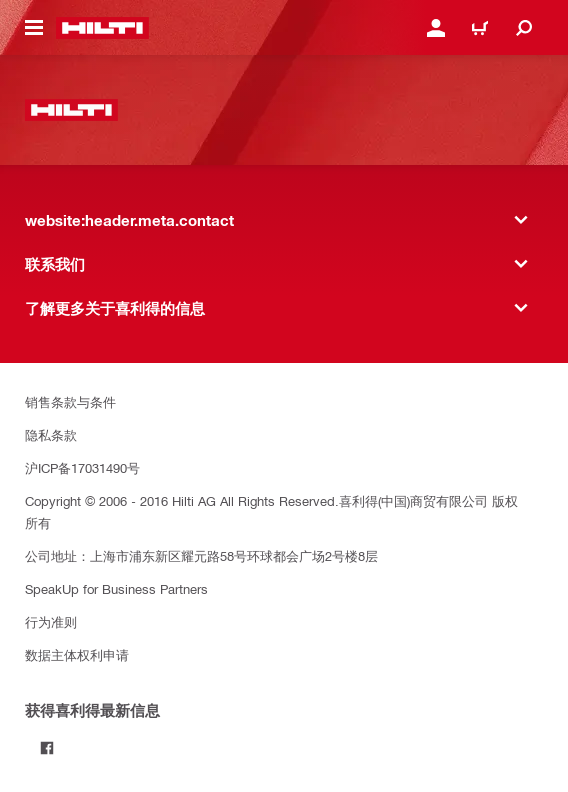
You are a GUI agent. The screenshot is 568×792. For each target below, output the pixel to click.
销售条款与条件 (70, 401)
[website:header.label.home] (102, 28)
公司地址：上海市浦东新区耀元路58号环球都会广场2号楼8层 (201, 555)
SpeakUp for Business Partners (116, 588)
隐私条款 (51, 434)
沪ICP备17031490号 (82, 467)
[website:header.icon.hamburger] (34, 28)
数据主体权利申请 (77, 654)
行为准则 (51, 621)
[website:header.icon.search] (524, 28)
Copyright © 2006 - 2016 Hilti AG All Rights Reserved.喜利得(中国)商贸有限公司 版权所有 (271, 511)
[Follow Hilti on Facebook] (47, 748)
